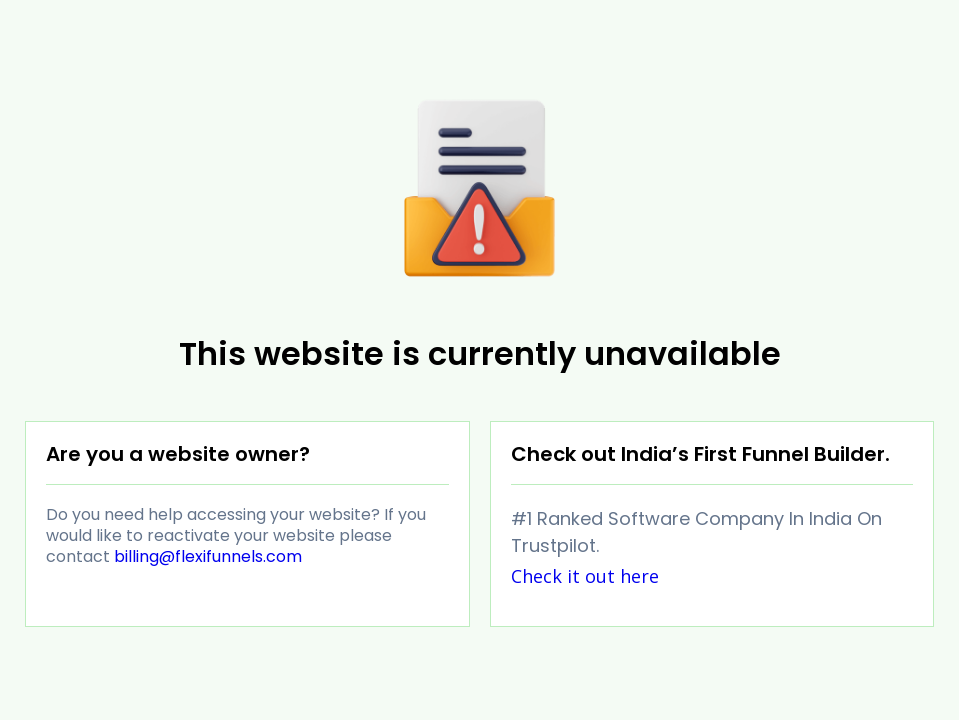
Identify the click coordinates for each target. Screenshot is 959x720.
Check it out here (585, 576)
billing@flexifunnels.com (208, 556)
